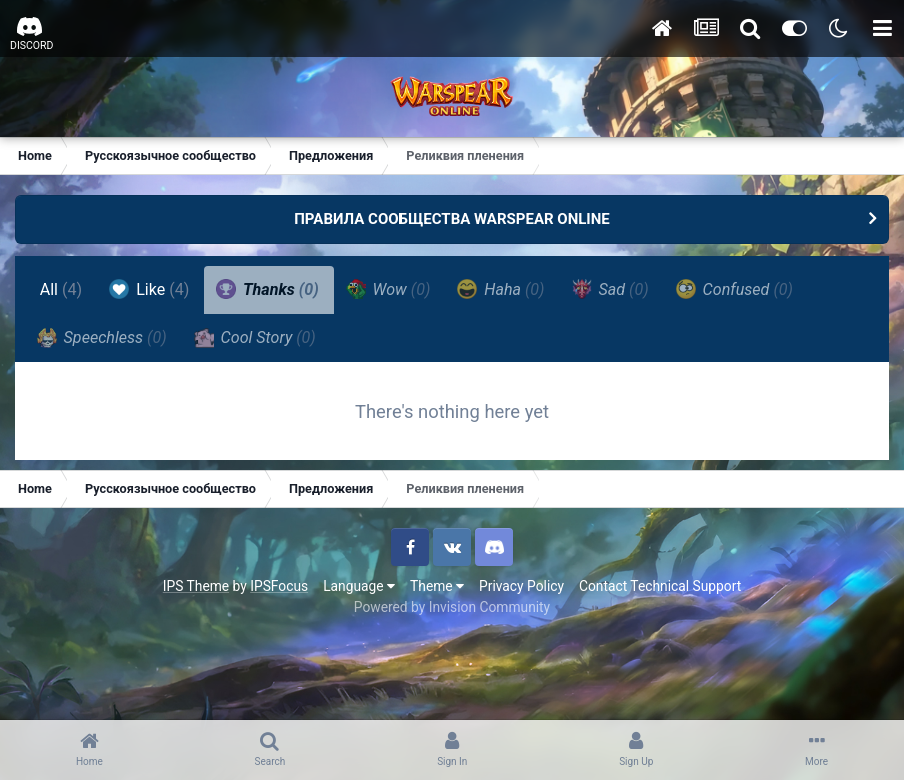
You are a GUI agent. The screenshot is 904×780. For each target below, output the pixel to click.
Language (359, 588)
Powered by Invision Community (452, 609)
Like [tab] (150, 289)
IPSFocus (279, 588)
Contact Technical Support (660, 588)
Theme (437, 588)
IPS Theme (196, 588)
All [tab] (61, 289)
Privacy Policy (521, 588)
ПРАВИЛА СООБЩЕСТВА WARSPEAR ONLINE (452, 219)
